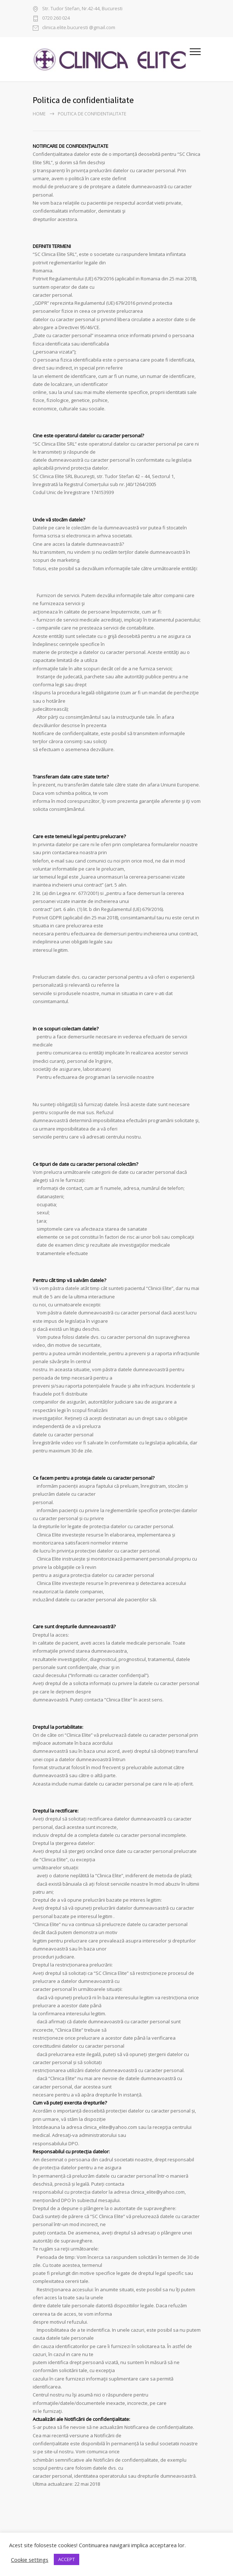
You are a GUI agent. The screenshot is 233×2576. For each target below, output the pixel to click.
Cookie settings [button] (29, 2559)
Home (39, 114)
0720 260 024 (56, 18)
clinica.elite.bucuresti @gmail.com (78, 28)
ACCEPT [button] (66, 2559)
